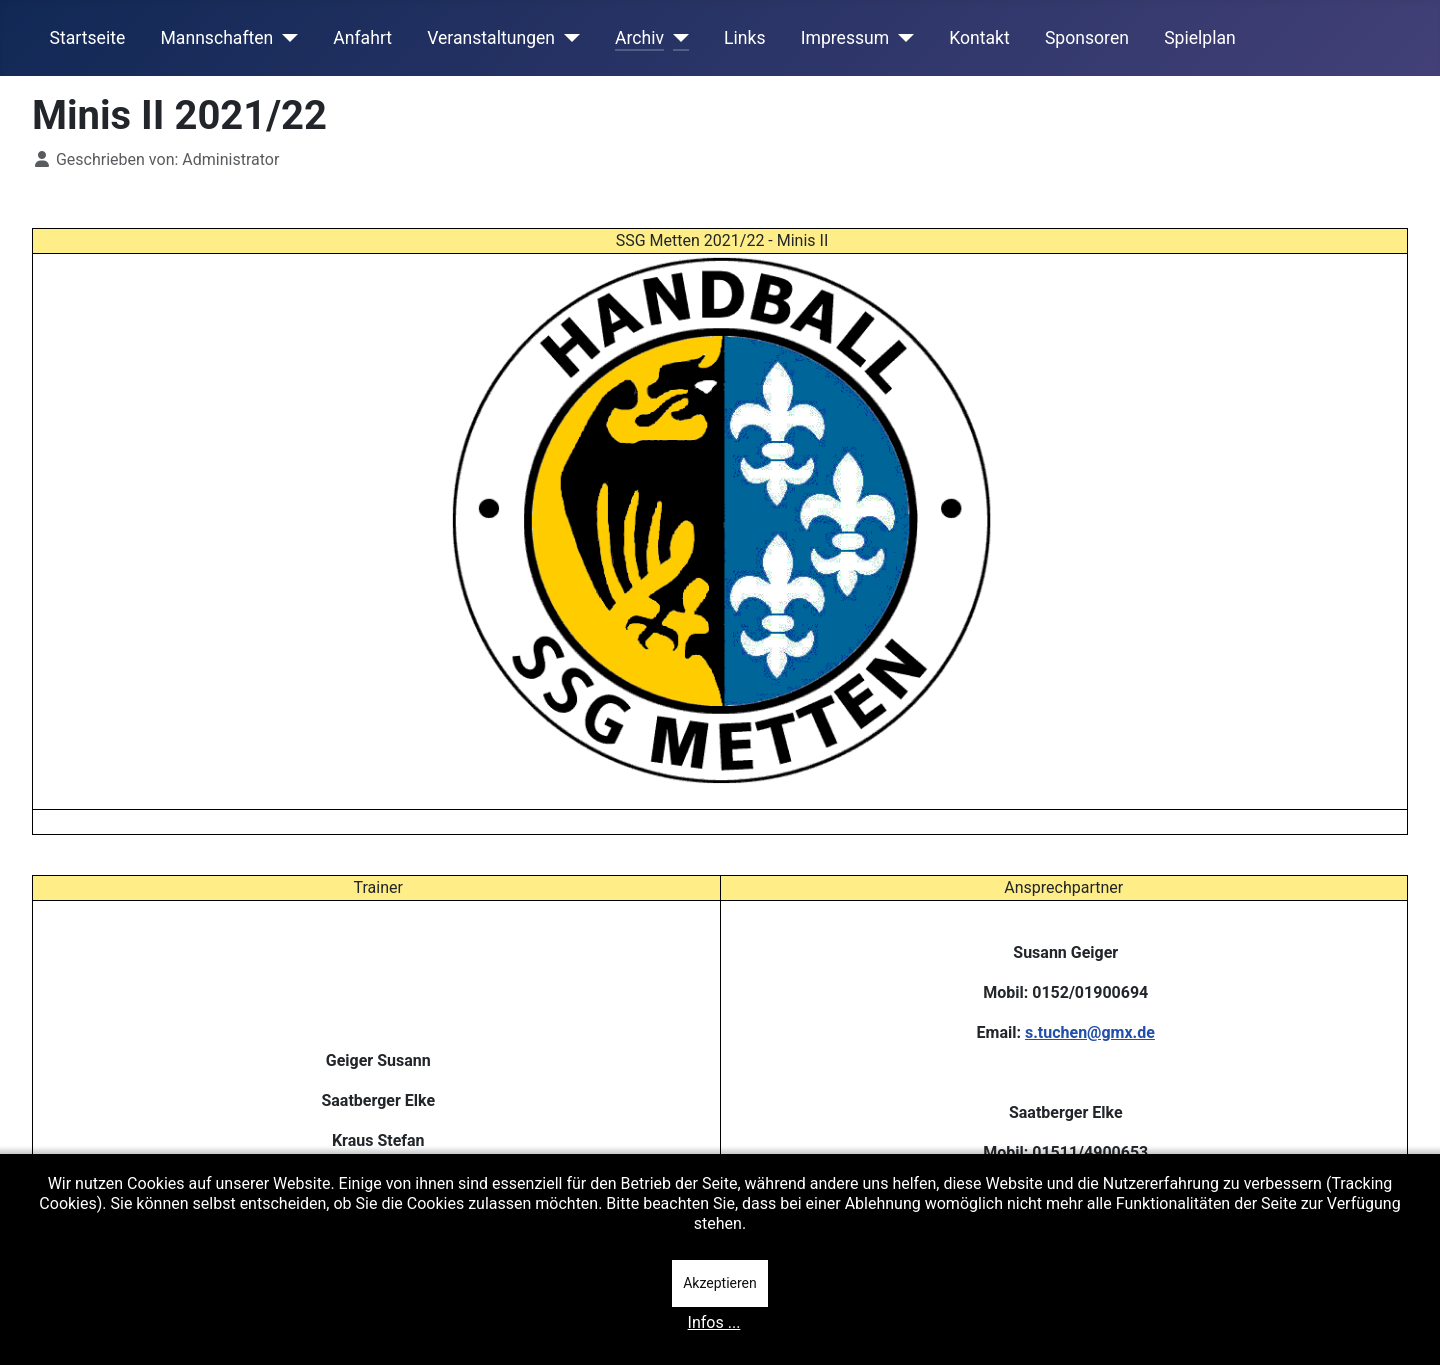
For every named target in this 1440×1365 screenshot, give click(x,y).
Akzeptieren (720, 1283)
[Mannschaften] (285, 38)
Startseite (88, 38)
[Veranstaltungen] (567, 38)
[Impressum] (901, 38)
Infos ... (714, 1322)
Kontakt (979, 38)
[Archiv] (676, 38)
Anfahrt (362, 38)
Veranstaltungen (491, 38)
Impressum (845, 38)
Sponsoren (1087, 38)
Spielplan (1200, 38)
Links (744, 38)
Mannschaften (216, 38)
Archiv (639, 38)
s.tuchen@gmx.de (1090, 1032)
